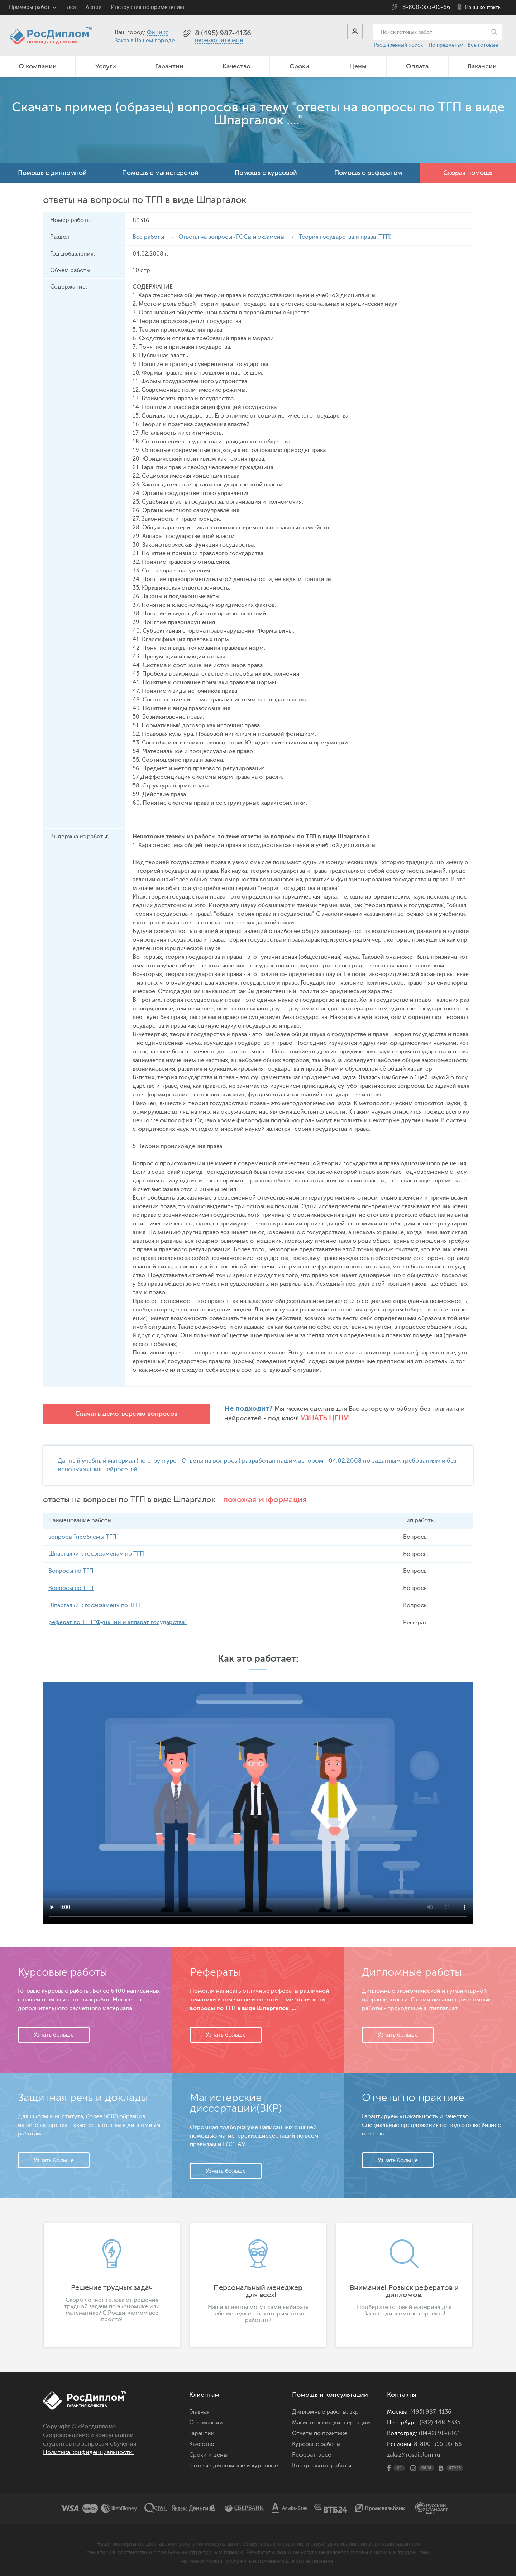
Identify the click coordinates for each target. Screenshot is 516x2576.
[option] (112, 2283)
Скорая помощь (467, 172)
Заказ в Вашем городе (145, 40)
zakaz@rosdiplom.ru (413, 2453)
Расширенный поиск (398, 45)
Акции (94, 7)
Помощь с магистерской (160, 172)
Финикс (157, 32)
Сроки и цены (208, 2453)
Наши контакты (483, 7)
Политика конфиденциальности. (88, 2450)
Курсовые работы (316, 2442)
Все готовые (483, 45)
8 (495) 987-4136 (223, 33)
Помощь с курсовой (266, 172)
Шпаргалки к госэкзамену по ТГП (94, 1604)
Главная (199, 2410)
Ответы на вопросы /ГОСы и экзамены (231, 237)
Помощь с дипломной (52, 172)
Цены (358, 66)
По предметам (446, 45)
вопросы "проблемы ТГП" (83, 1536)
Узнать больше (54, 2033)
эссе (324, 2453)
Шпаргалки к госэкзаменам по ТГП (96, 1553)
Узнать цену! (305, 1418)
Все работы (148, 237)
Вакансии (482, 66)
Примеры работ (29, 7)
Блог (71, 7)
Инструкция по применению (147, 7)
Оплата (417, 66)
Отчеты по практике (319, 2431)
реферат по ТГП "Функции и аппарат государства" (117, 1621)
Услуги (105, 66)
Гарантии (169, 66)
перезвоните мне (219, 40)
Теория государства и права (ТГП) (345, 237)
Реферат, (304, 2453)
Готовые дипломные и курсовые (233, 2464)
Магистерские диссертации (331, 2421)
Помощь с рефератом (368, 172)
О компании (38, 66)
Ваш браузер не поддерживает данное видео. (258, 1801)
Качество (236, 66)
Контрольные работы (321, 2464)
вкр (354, 2410)
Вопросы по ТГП (71, 1570)
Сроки (299, 66)
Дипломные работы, (320, 2410)
